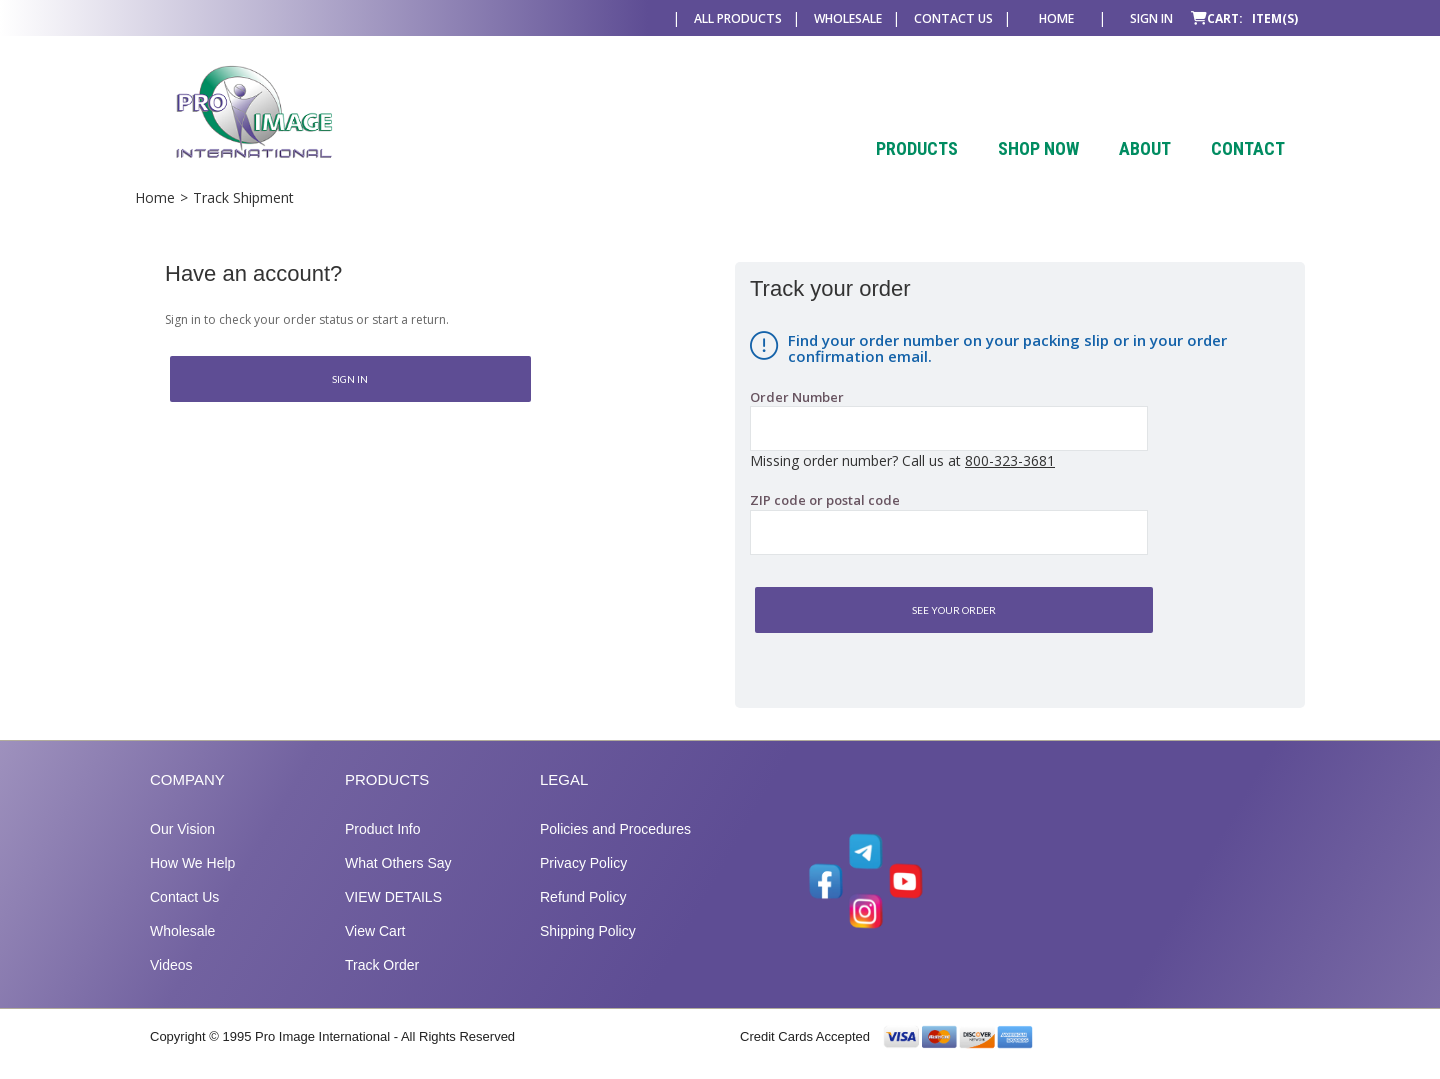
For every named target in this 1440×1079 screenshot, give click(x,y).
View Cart (375, 931)
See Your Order (954, 610)
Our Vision (182, 829)
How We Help (192, 863)
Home (1056, 18)
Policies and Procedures (615, 829)
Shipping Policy (588, 931)
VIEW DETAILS (393, 897)
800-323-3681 (1010, 460)
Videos (171, 965)
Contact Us (953, 18)
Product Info (383, 829)
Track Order (382, 965)
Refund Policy (583, 897)
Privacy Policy (583, 863)
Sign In (350, 379)
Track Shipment (243, 197)
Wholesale (848, 18)
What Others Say (398, 863)
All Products (738, 18)
